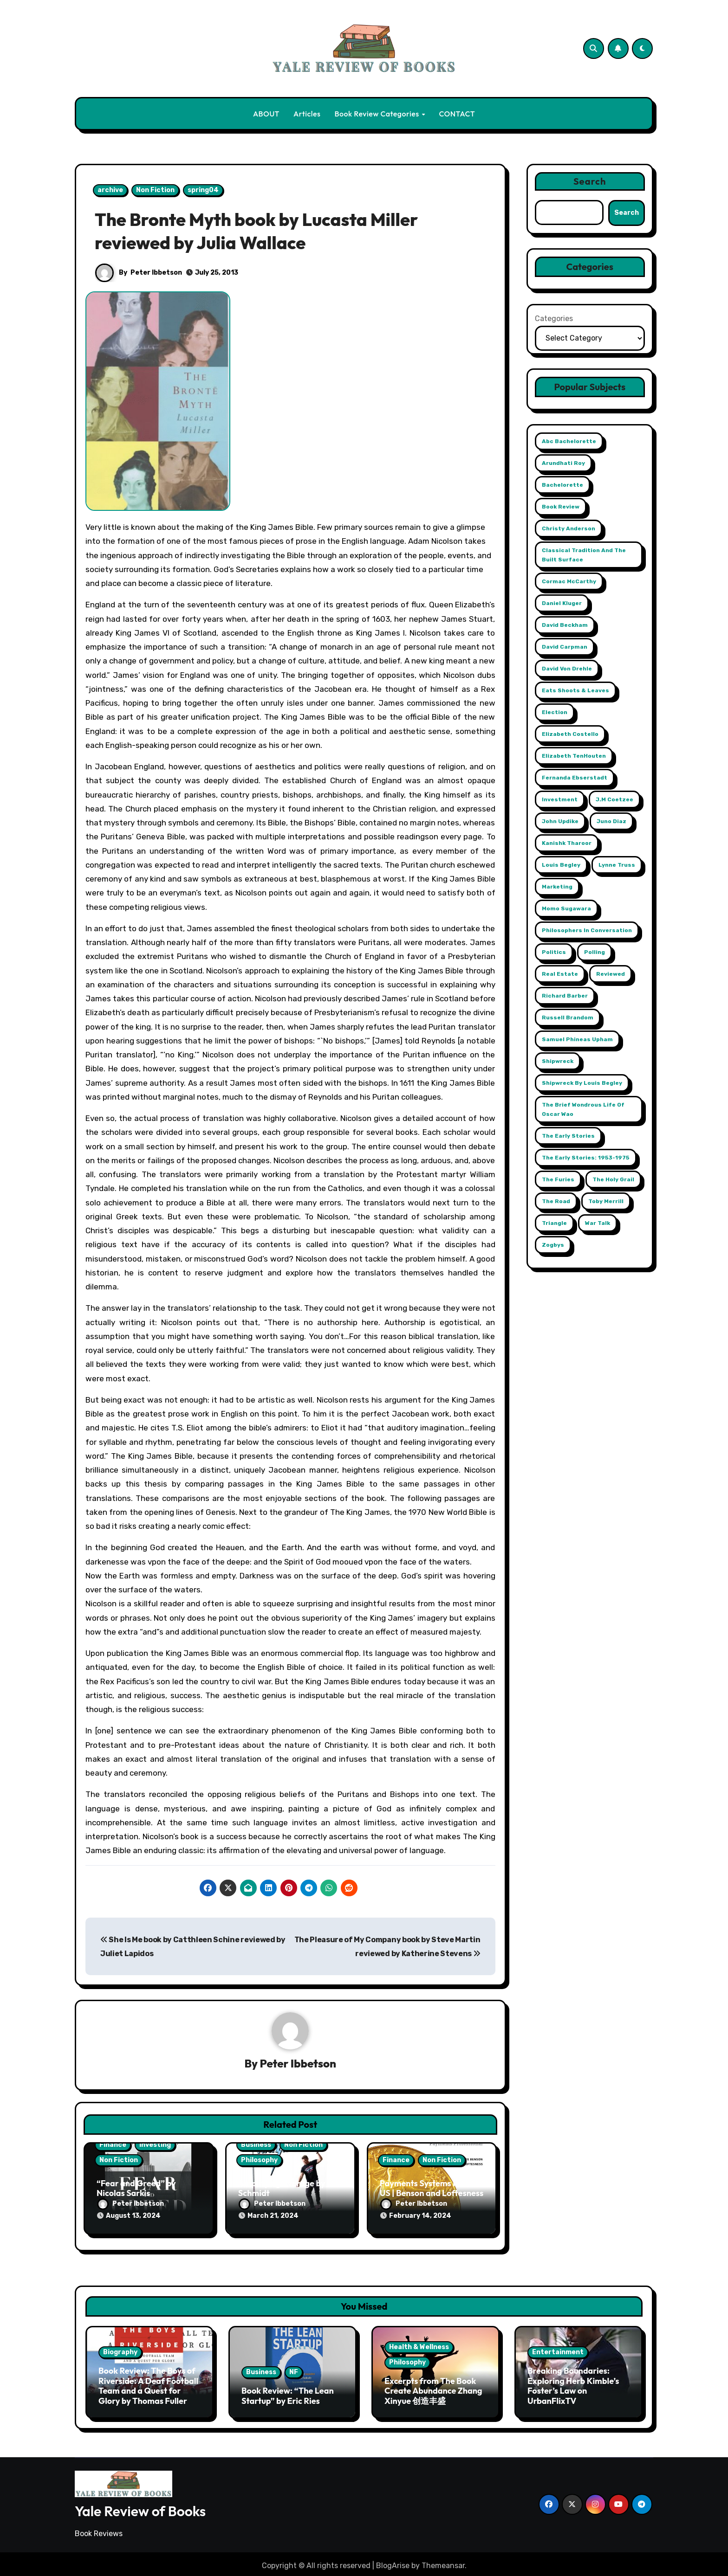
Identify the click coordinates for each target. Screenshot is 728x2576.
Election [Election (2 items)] (554, 712)
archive (110, 190)
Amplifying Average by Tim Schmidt (290, 2188)
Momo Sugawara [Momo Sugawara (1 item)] (566, 908)
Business (256, 2145)
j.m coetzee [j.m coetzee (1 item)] (614, 799)
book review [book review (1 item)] (560, 506)
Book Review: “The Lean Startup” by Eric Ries (287, 2392)
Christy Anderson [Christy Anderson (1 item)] (568, 528)
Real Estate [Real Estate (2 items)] (560, 974)
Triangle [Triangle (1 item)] (554, 1223)
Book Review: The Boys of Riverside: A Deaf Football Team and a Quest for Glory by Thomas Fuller (148, 2382)
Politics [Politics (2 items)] (554, 952)
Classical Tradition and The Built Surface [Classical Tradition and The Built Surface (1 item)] (584, 555)
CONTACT (457, 113)
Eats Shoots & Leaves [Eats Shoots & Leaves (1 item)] (575, 690)
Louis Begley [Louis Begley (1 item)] (561, 865)
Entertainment (558, 2349)
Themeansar (443, 2562)
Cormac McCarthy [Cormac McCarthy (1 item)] (569, 581)
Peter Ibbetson (156, 273)
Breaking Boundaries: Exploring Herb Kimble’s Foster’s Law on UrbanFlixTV (573, 2382)
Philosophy (259, 2160)
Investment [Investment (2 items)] (560, 799)
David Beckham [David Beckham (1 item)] (565, 625)
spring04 (203, 190)
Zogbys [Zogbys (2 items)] (553, 1245)
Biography (120, 2349)
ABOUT (266, 113)
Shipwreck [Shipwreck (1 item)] (557, 1061)
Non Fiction (155, 190)
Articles (307, 113)
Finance (112, 2145)
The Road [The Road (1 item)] (556, 1201)
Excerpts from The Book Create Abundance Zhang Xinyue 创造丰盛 (433, 2387)
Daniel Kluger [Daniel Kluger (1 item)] (562, 603)
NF (293, 2369)
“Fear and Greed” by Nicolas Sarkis (136, 2188)
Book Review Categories (378, 113)
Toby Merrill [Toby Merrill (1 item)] (606, 1201)
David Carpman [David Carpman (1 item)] (564, 647)
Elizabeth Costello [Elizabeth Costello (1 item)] (570, 734)
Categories (554, 318)
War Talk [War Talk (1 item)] (597, 1223)
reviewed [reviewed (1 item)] (610, 974)
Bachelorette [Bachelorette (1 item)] (562, 485)
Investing (155, 2145)
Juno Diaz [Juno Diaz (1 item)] (611, 821)
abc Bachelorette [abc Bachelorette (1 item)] (569, 441)
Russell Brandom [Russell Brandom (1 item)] (567, 1017)
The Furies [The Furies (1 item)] (558, 1179)
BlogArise (393, 2562)
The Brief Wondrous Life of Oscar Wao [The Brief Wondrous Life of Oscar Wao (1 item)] (583, 1109)
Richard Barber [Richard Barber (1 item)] (565, 995)
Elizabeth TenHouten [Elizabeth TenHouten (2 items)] (574, 756)
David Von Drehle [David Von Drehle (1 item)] (567, 668)
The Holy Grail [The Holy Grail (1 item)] (613, 1179)
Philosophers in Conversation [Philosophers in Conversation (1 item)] (587, 930)
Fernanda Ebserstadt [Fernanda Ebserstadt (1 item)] (574, 777)
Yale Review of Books (140, 2508)
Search (589, 181)
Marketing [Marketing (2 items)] (557, 886)
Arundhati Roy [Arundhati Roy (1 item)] (563, 463)
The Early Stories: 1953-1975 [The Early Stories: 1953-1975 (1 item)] (586, 1157)
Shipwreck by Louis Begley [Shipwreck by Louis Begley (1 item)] (582, 1083)
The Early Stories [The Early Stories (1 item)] (568, 1136)
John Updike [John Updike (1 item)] (560, 821)
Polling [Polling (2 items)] (594, 952)
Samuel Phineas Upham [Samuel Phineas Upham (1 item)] (577, 1039)
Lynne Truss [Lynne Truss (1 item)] (616, 865)
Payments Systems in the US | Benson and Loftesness (432, 2188)
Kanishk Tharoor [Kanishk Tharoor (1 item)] (567, 843)
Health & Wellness (419, 2343)
